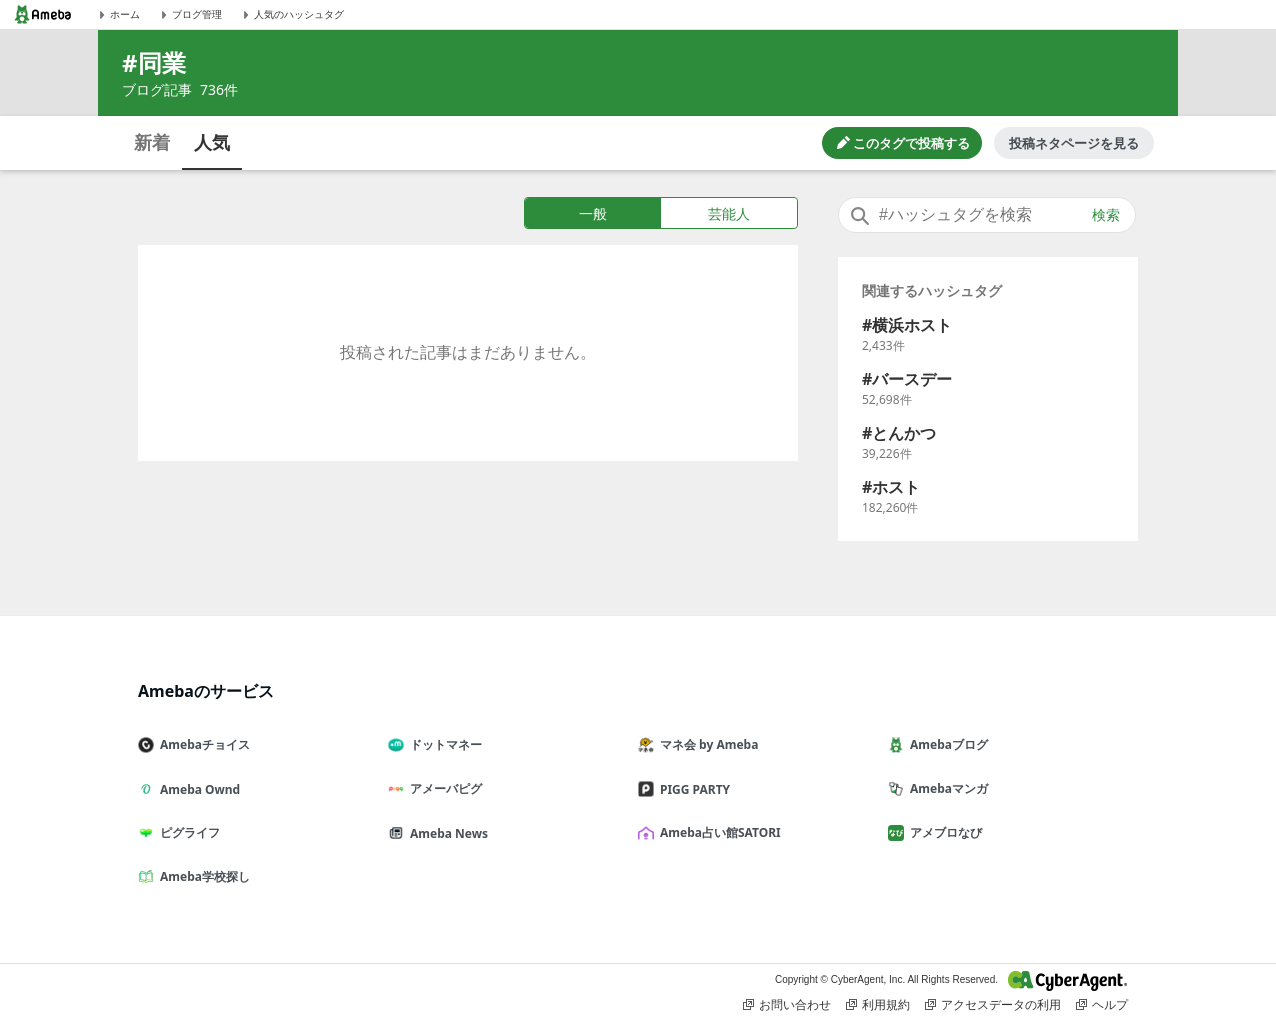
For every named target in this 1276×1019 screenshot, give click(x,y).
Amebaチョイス (202, 744)
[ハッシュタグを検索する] (987, 215)
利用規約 (878, 1005)
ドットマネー (443, 744)
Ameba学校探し (202, 876)
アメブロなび (943, 832)
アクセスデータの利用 (993, 1005)
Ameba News (446, 833)
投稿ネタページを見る (1074, 143)
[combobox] (987, 215)
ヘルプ (1102, 1005)
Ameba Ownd (197, 789)
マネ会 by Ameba (706, 744)
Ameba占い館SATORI (717, 832)
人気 (212, 142)
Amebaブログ (946, 744)
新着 (152, 142)
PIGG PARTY (692, 789)
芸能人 (729, 213)
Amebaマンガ (946, 788)
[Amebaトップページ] (43, 14)
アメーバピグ (443, 788)
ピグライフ (187, 832)
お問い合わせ (787, 1005)
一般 (593, 213)
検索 (1106, 215)
